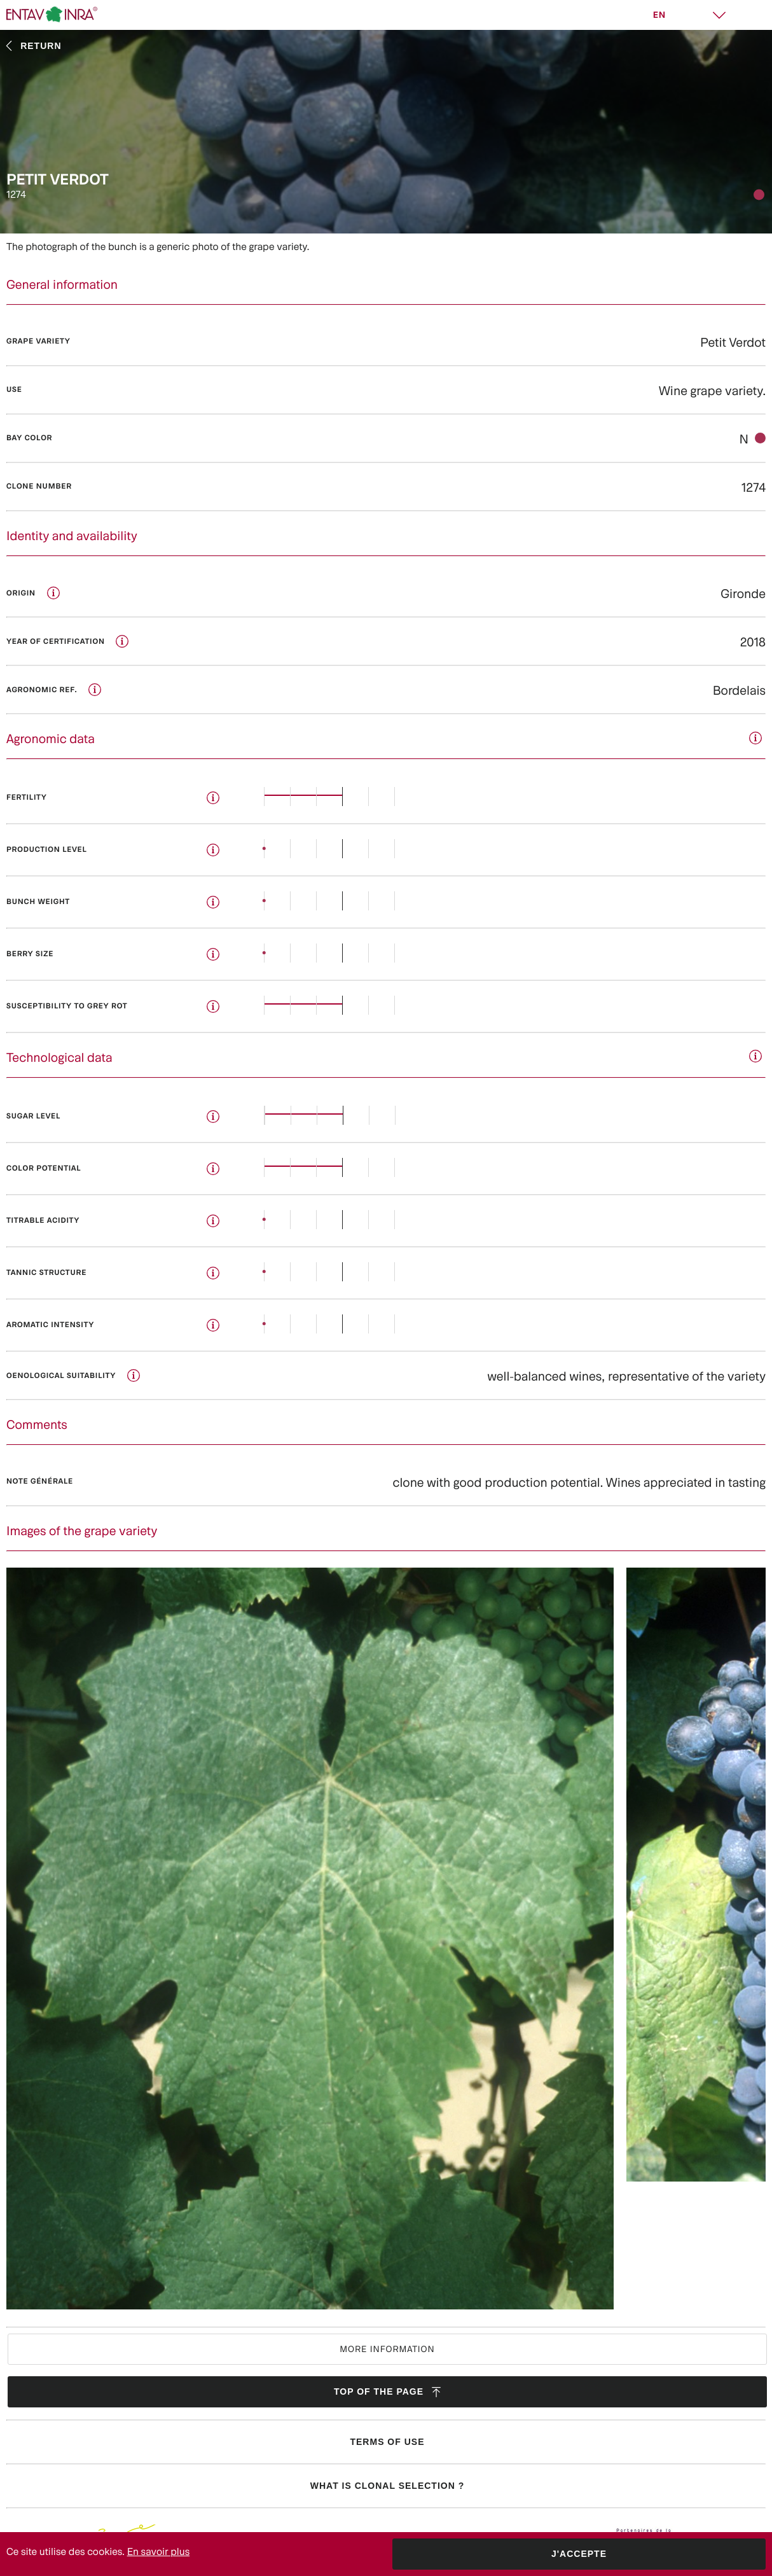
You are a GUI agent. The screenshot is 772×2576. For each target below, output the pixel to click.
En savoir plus (158, 2551)
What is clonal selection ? (387, 2486)
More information (387, 2348)
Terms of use (387, 2442)
